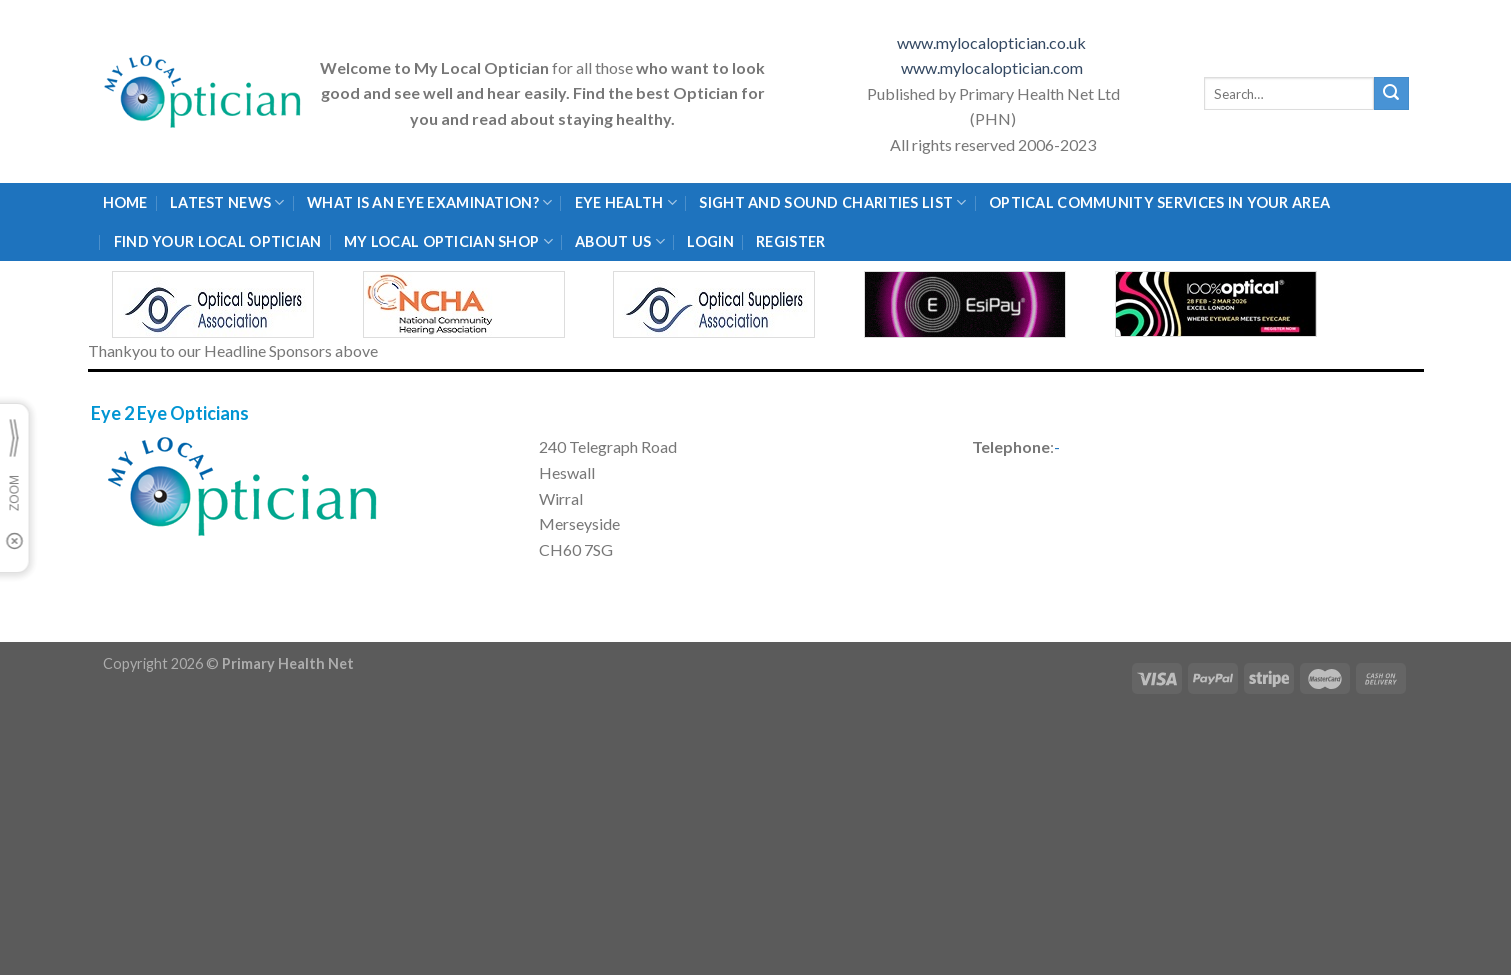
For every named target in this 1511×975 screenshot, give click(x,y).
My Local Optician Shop (448, 241)
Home (125, 202)
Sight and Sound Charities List (832, 202)
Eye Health (626, 202)
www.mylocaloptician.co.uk (993, 42)
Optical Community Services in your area (1159, 202)
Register (790, 241)
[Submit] (1391, 94)
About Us (620, 241)
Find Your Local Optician (218, 241)
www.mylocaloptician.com (993, 67)
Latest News (227, 202)
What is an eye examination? (429, 202)
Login (710, 241)
